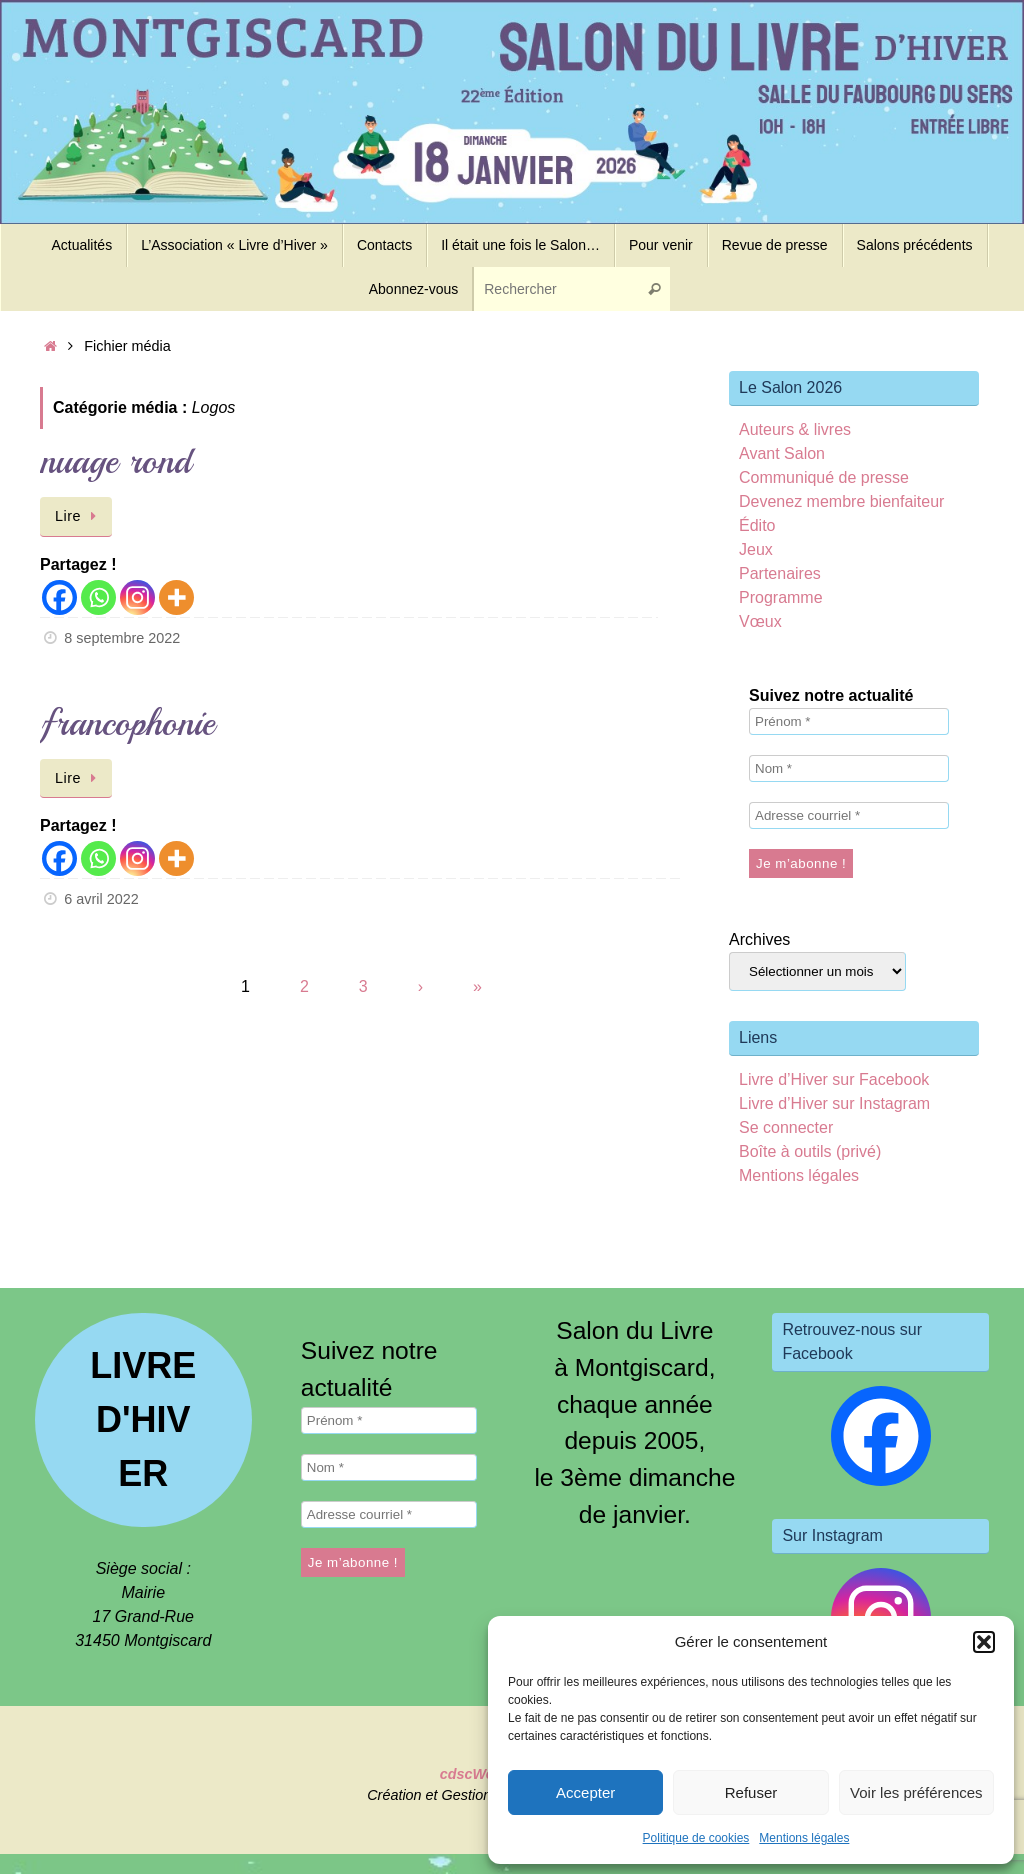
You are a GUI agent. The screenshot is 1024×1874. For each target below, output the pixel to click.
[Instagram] (137, 597)
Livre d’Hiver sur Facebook (834, 1079)
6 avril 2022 (101, 899)
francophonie (127, 723)
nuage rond (115, 461)
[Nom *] (849, 768)
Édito (757, 525)
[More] (176, 597)
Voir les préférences (916, 1792)
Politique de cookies (696, 1838)
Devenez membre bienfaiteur (841, 501)
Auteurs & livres (795, 429)
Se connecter (786, 1127)
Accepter (585, 1792)
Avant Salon (782, 453)
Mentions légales (804, 1838)
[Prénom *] (849, 721)
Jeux (756, 549)
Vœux (760, 621)
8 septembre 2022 (122, 638)
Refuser (751, 1792)
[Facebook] (59, 597)
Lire (79, 516)
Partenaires (780, 573)
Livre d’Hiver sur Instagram (834, 1103)
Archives (759, 939)
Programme (781, 597)
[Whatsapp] (98, 597)
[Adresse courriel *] (849, 815)
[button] (984, 1642)
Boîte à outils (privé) (810, 1151)
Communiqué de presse (824, 477)
